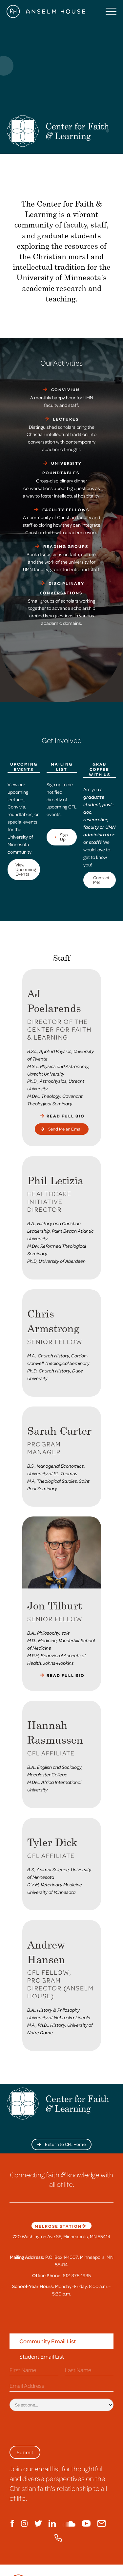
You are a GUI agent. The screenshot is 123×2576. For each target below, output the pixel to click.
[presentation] (59, 2427)
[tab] (62, 2341)
